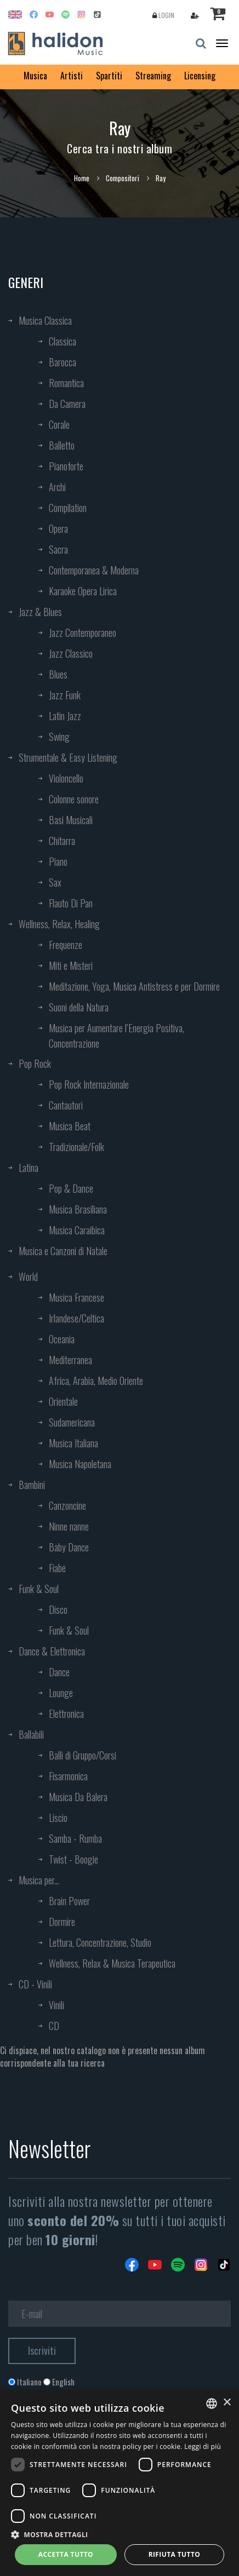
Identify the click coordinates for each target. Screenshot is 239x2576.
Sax (55, 882)
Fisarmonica (68, 1776)
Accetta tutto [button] (65, 2554)
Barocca (62, 362)
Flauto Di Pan (71, 903)
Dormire (62, 1921)
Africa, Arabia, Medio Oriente (96, 1380)
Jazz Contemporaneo (82, 632)
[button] (119, 2534)
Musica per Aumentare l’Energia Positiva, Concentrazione (116, 1035)
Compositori (122, 178)
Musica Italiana (73, 1443)
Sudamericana (72, 1422)
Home (81, 178)
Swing (59, 736)
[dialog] (119, 2483)
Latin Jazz (65, 716)
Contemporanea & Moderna (94, 570)
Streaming (153, 75)
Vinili (56, 2005)
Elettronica (66, 1713)
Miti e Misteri (71, 965)
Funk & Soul (39, 1589)
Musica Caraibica (77, 1230)
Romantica (66, 383)
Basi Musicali (71, 820)
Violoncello (66, 778)
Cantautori (66, 1105)
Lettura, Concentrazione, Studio (100, 1942)
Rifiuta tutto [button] (175, 2554)
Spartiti (109, 75)
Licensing (199, 75)
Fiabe (57, 1568)
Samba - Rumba (75, 1838)
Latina (28, 1167)
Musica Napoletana (80, 1464)
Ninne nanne (69, 1526)
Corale (59, 424)
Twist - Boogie (73, 1859)
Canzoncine (67, 1505)
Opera (58, 528)
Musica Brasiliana (78, 1209)
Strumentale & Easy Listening (68, 757)
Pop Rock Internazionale (89, 1084)
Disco (58, 1609)
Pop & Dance (71, 1188)
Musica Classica (45, 320)
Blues (58, 674)
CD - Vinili (35, 1984)
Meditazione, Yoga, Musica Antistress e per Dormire (134, 986)
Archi (57, 487)
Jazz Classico (71, 653)
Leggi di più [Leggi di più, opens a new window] (202, 2446)
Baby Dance (69, 1547)
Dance (59, 1672)
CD (54, 2026)
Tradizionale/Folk (76, 1147)
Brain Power (69, 1901)
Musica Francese (76, 1297)
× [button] (227, 2403)
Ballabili (31, 1734)
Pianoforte (66, 466)
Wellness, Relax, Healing (59, 924)
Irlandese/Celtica (76, 1318)
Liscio (58, 1817)
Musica (35, 75)
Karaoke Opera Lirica (83, 591)
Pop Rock (35, 1063)
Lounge (61, 1693)
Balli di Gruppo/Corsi (82, 1755)
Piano (58, 861)
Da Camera (67, 403)
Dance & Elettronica (52, 1651)
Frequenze (65, 945)
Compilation (68, 508)
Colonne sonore (74, 799)
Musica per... (39, 1880)
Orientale (63, 1401)
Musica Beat (69, 1126)
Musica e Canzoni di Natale (63, 1251)
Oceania (62, 1339)
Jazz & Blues (40, 612)
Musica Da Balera (78, 1797)
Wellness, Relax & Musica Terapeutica (112, 1963)
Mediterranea (70, 1360)
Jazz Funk (65, 695)
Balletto (62, 445)
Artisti (71, 75)
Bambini (32, 1484)
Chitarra (62, 840)
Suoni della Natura (79, 1007)
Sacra (58, 549)
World (28, 1276)
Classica (62, 341)
